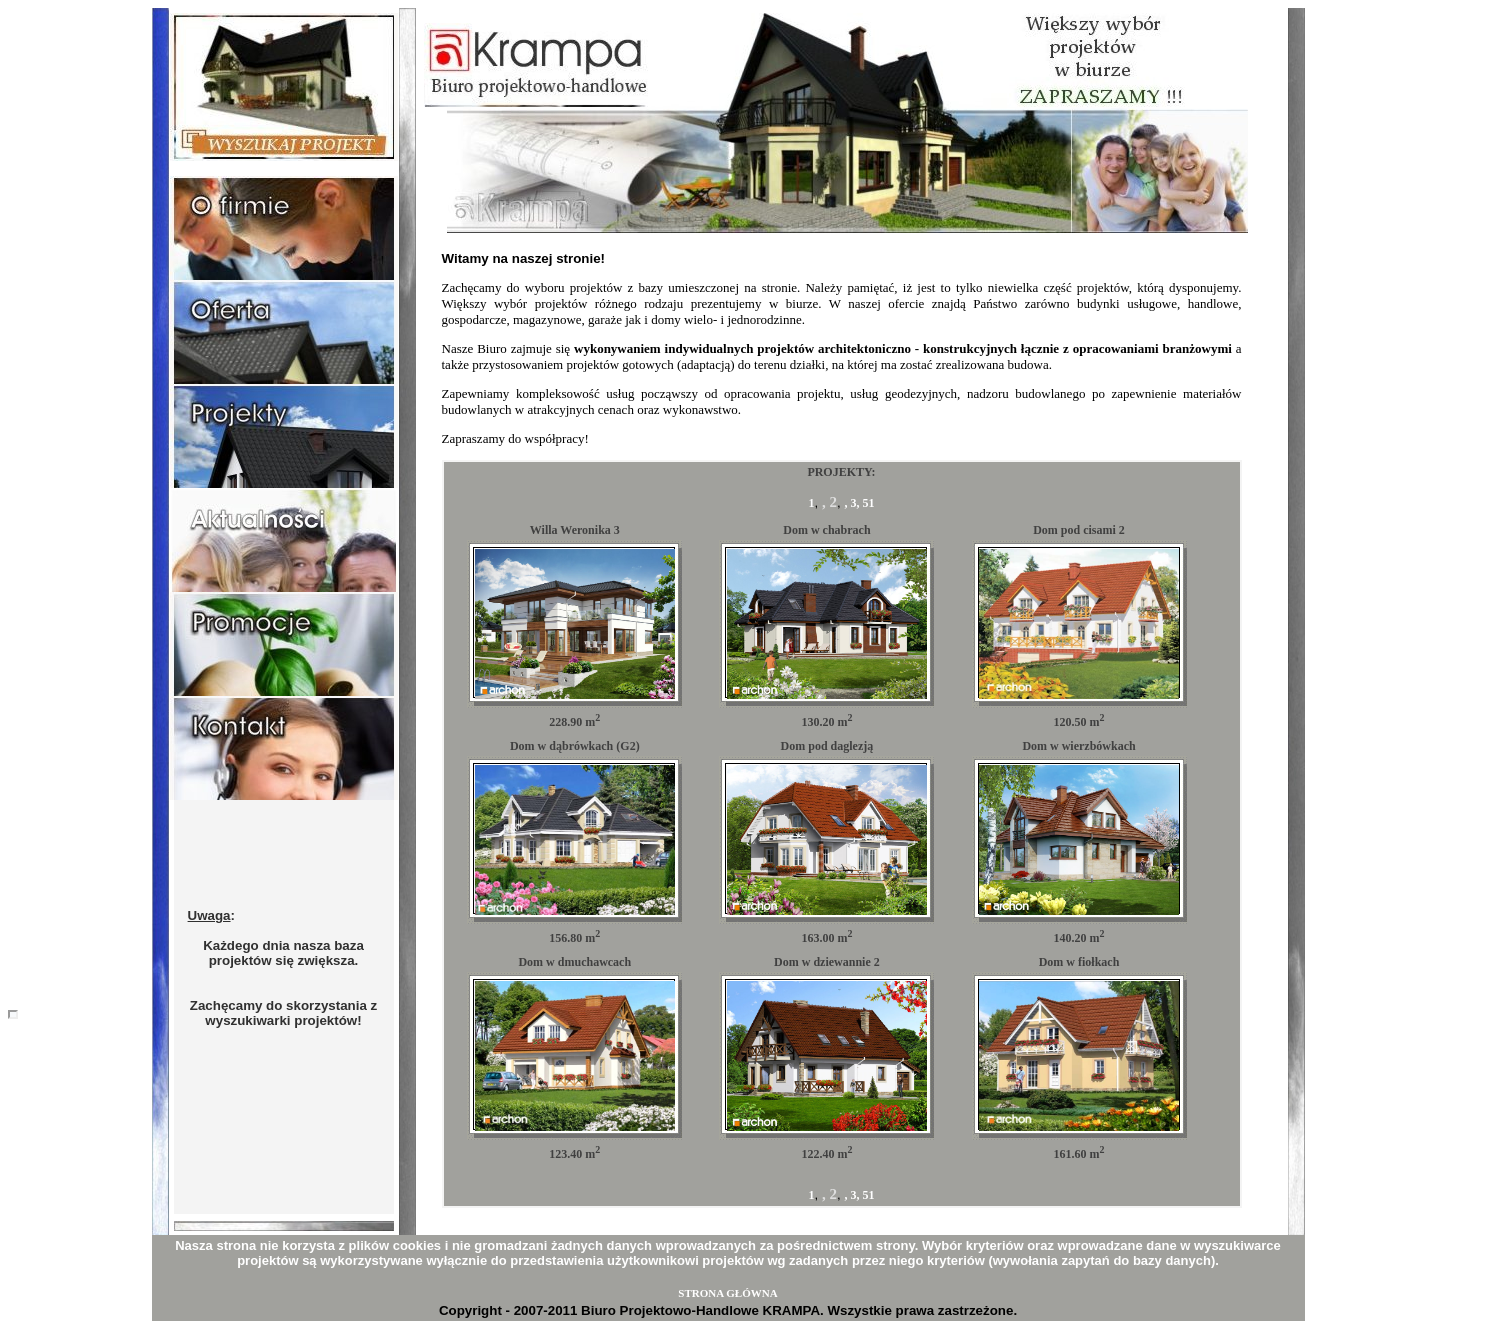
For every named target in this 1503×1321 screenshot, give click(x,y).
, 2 (829, 502)
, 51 (865, 503)
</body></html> (13, 1014)
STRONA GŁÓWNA (727, 1293)
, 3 (850, 503)
